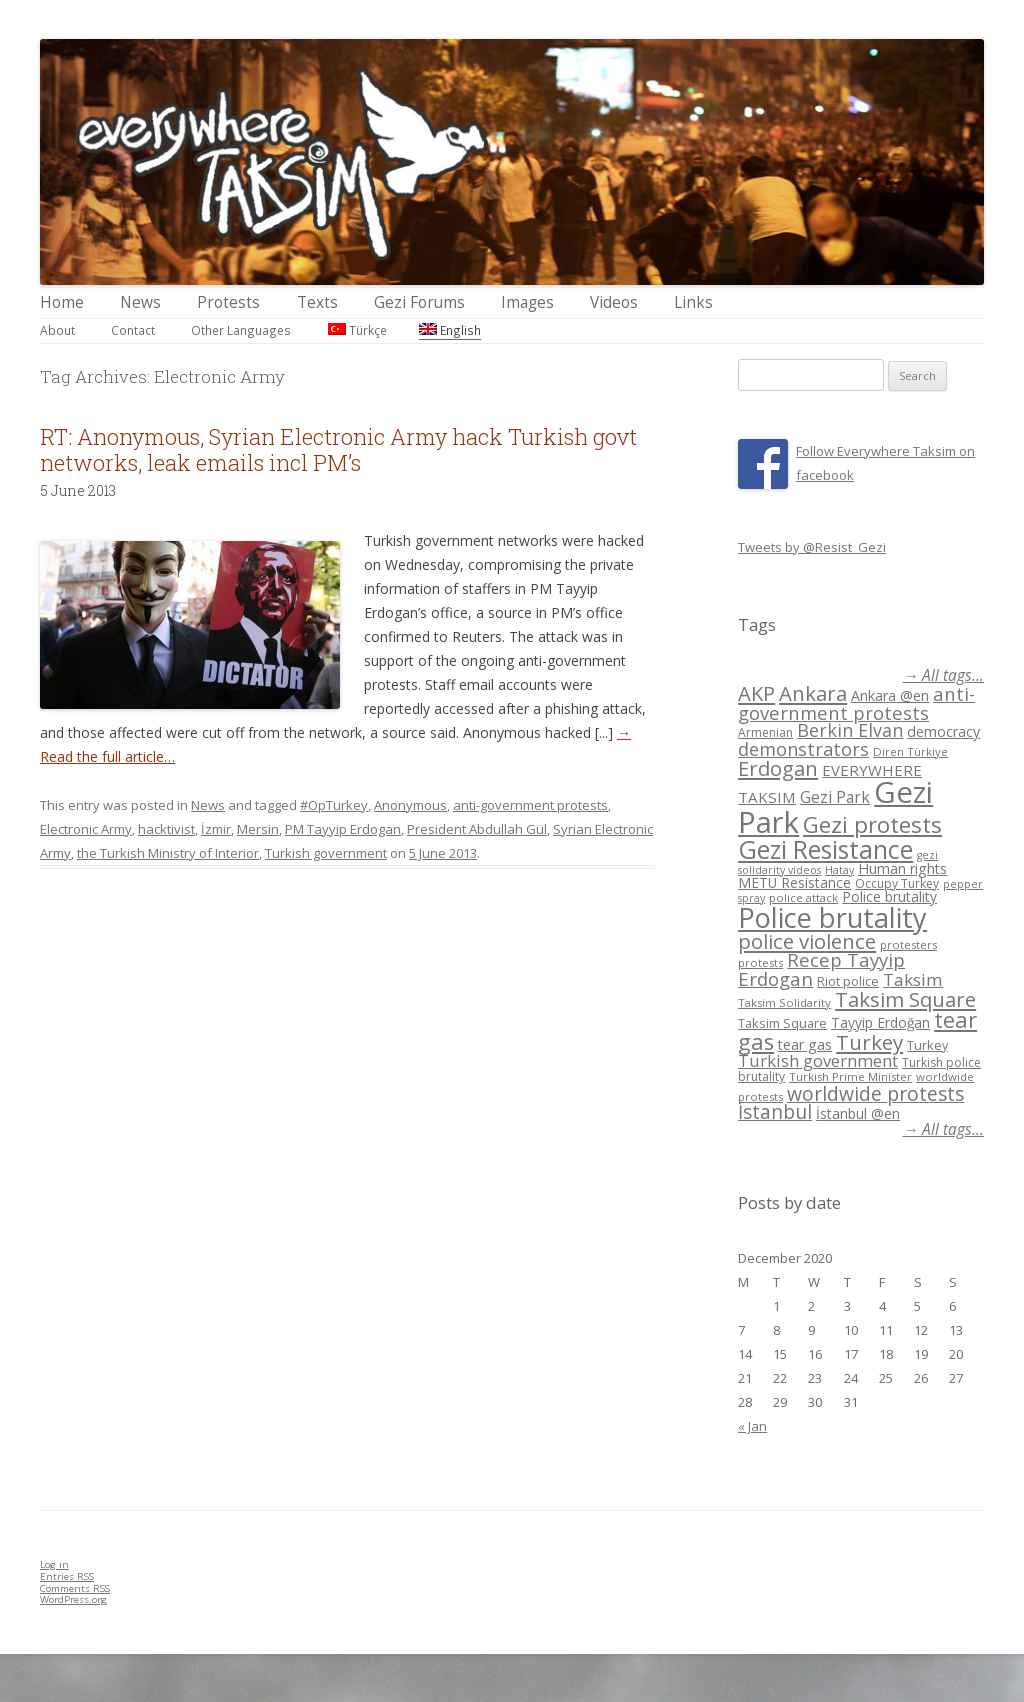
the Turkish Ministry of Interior (168, 853)
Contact (133, 330)
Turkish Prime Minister (850, 1076)
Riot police (848, 981)
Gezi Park (835, 797)
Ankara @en (890, 695)
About (57, 330)
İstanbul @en (858, 1113)
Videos (614, 302)
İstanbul (775, 1112)
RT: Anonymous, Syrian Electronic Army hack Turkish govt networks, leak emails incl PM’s (338, 449)
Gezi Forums (419, 302)
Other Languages (241, 330)
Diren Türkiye (910, 751)
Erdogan (778, 768)
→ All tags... (943, 675)
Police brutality (889, 896)
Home (62, 302)
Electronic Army (86, 829)
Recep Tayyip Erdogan (821, 969)
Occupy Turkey (897, 883)
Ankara (813, 693)
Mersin (258, 829)
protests (760, 962)
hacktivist (166, 829)
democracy (943, 731)
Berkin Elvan (850, 730)
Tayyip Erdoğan (880, 1022)
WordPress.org (73, 1599)
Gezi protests (872, 824)
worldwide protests (875, 1093)
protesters (908, 944)
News (140, 302)
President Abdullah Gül (477, 829)
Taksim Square (905, 999)
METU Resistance (794, 882)
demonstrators (803, 749)
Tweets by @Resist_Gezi (812, 547)
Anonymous (410, 805)
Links (693, 302)
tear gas (805, 1044)
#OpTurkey (334, 805)
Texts (317, 302)
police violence (807, 941)
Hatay (839, 870)
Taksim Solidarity (784, 1002)
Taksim (913, 979)
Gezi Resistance (825, 849)
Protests (228, 302)
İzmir (216, 829)
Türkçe (357, 330)
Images (527, 302)
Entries (67, 1576)
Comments (75, 1588)
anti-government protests (530, 805)
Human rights (902, 868)
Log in (54, 1564)
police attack (803, 897)
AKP (756, 693)
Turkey (869, 1042)
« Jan (752, 1426)
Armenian (765, 732)
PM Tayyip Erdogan (343, 829)
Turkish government (326, 853)
